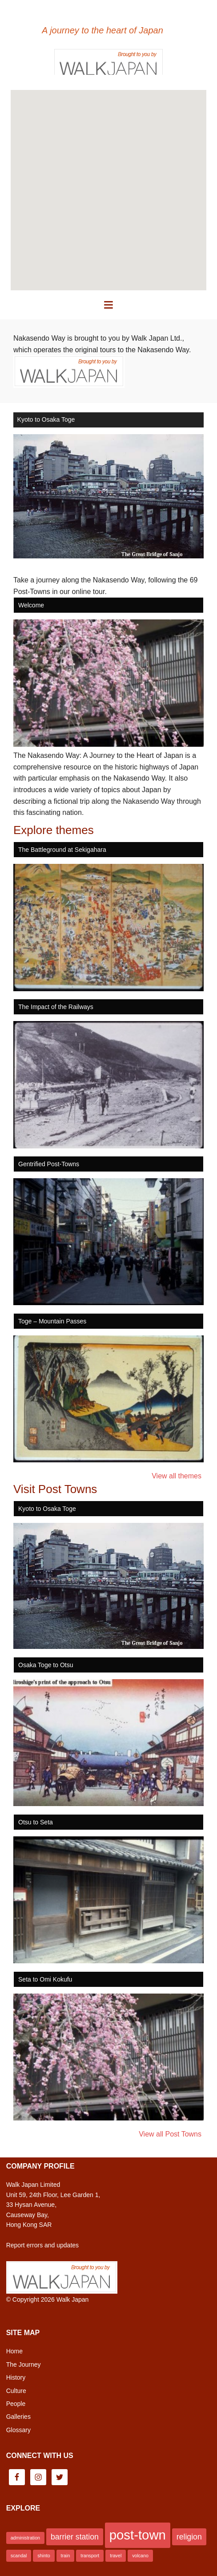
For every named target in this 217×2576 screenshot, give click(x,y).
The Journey (23, 2364)
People (16, 2403)
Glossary (18, 2430)
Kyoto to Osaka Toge (46, 419)
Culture (16, 2390)
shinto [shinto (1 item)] (43, 2555)
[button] (108, 305)
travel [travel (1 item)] (115, 2555)
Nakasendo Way (108, 13)
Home (14, 2351)
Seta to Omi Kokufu (45, 1979)
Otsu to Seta (35, 1822)
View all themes (176, 1476)
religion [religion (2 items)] (189, 2536)
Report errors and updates (42, 2245)
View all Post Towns (170, 2134)
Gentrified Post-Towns (48, 1164)
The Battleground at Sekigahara (62, 849)
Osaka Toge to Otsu (45, 1664)
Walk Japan (72, 2299)
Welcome (31, 605)
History (16, 2377)
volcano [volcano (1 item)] (140, 2555)
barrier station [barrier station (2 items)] (75, 2536)
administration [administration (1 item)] (25, 2537)
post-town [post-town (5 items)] (137, 2534)
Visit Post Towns (55, 1489)
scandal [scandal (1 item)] (19, 2555)
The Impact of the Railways (55, 1006)
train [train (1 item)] (65, 2555)
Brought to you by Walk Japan (108, 61)
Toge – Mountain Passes (52, 1321)
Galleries (18, 2416)
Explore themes (53, 830)
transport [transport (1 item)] (89, 2555)
